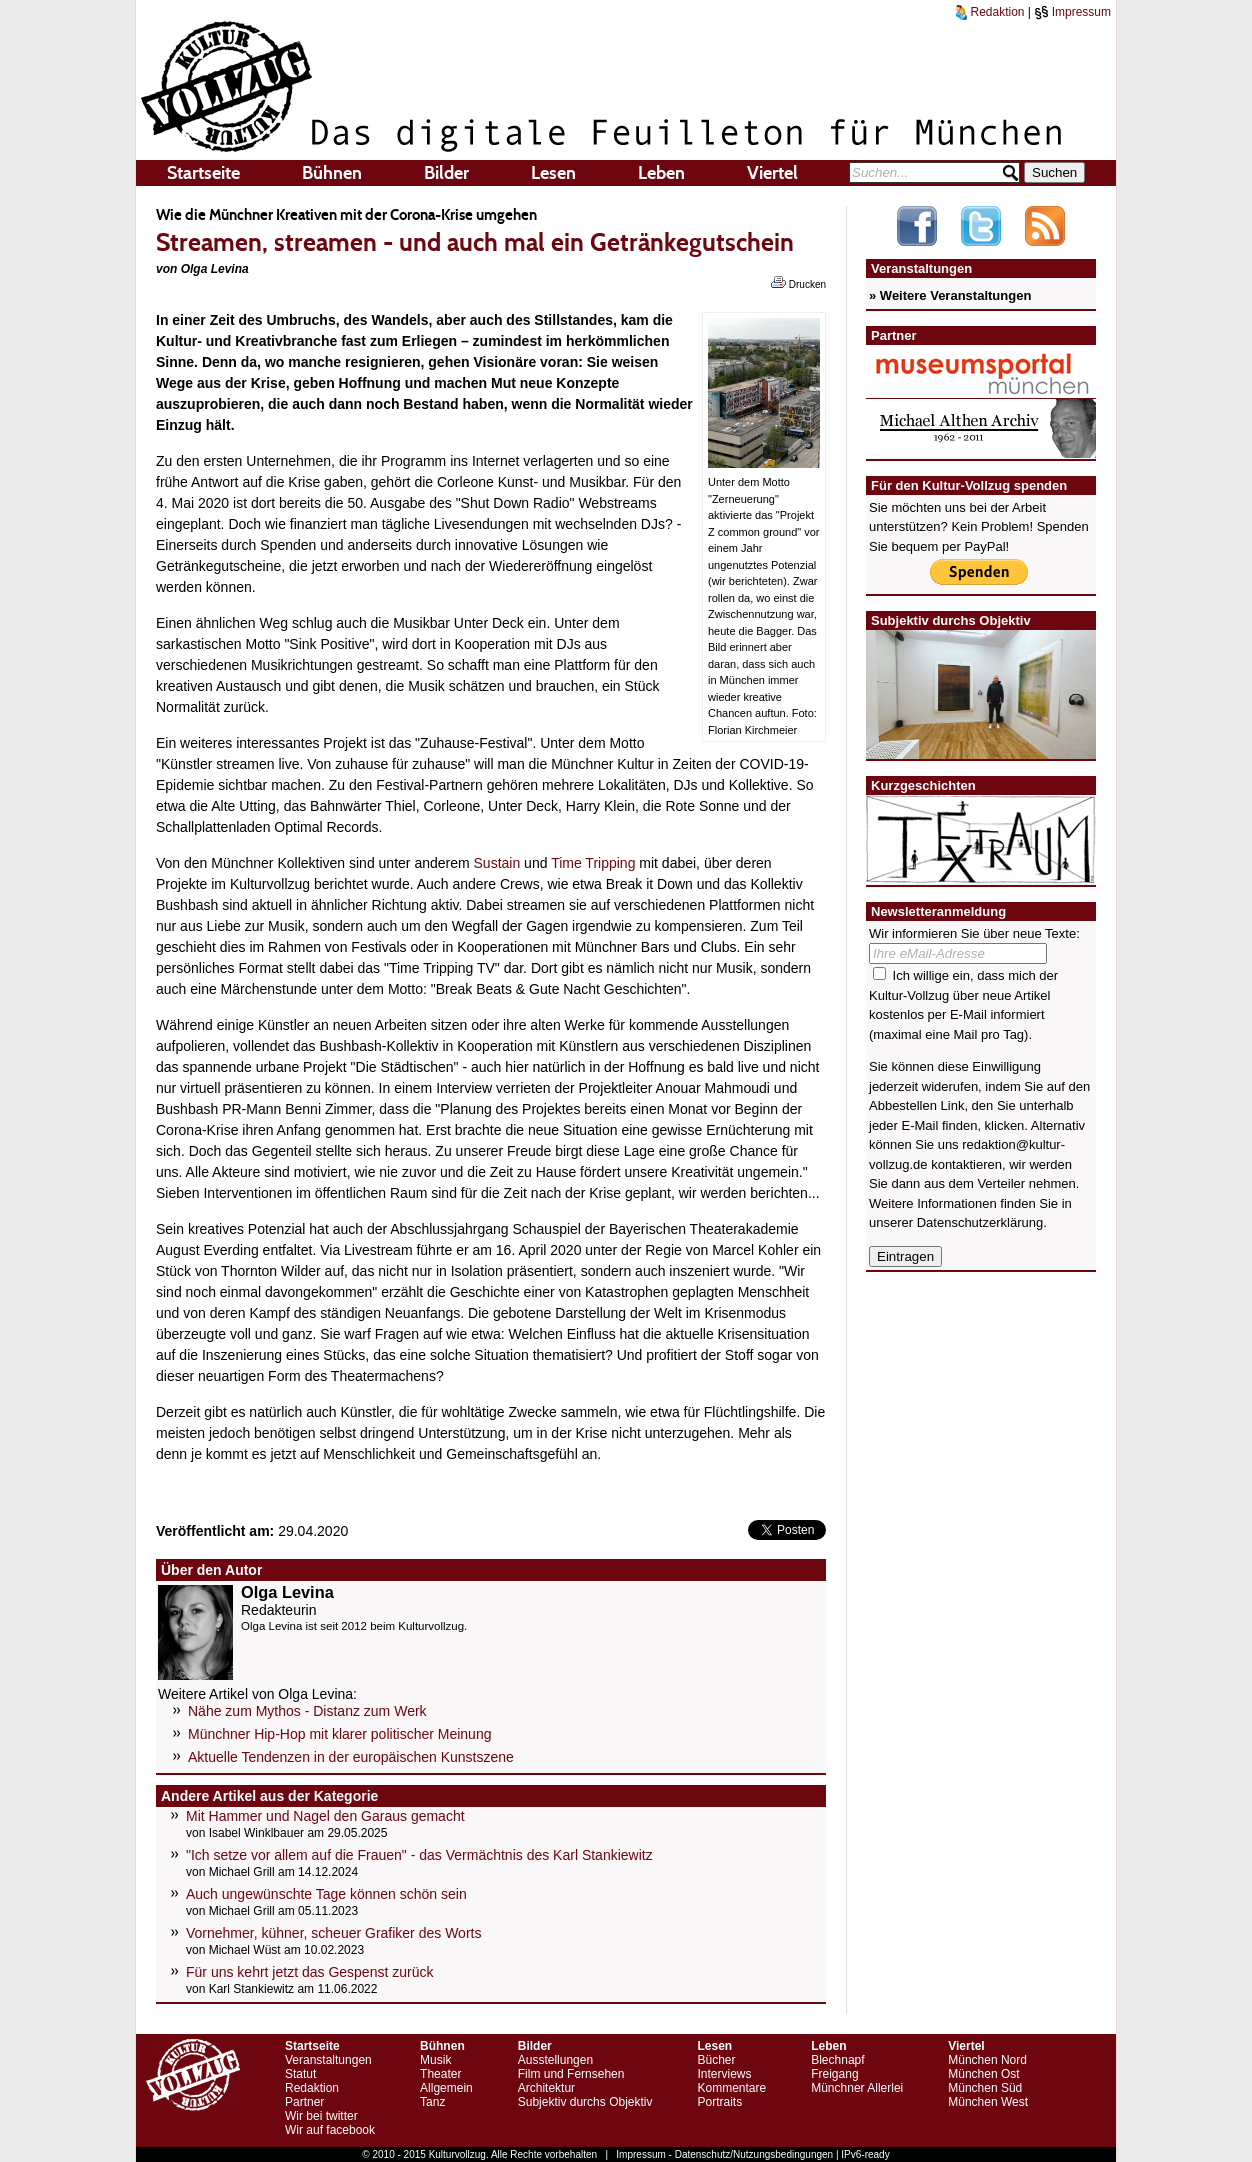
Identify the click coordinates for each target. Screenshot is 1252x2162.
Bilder (446, 173)
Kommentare (731, 2088)
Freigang (834, 2074)
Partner (304, 2102)
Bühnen (332, 173)
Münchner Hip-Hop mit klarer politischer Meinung (339, 1734)
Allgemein (446, 2088)
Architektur (546, 2088)
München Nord (987, 2060)
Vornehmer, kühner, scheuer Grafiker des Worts (333, 1933)
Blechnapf (837, 2060)
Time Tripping (593, 863)
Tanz (432, 2102)
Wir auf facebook (330, 2130)
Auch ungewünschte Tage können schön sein (326, 1894)
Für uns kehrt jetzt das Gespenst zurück (309, 1972)
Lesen (553, 173)
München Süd (985, 2088)
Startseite (203, 173)
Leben (661, 173)
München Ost (983, 2074)
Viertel (772, 173)
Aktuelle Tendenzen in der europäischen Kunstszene (351, 1757)
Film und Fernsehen (571, 2074)
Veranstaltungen (328, 2060)
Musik (435, 2060)
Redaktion (990, 12)
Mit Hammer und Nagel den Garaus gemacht (325, 1816)
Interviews (724, 2074)
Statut (300, 2074)
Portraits (719, 2102)
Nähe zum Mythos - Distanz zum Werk (307, 1711)
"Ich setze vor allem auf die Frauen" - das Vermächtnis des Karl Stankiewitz (419, 1855)
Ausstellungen (555, 2060)
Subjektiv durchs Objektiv (585, 2102)
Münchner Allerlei (857, 2088)
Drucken (798, 283)
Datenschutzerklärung (980, 1222)
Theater (440, 2074)
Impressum (1072, 12)
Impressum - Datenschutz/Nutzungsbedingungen (724, 2154)
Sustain (497, 863)
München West (988, 2102)
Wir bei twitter (321, 2116)
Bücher (716, 2060)
